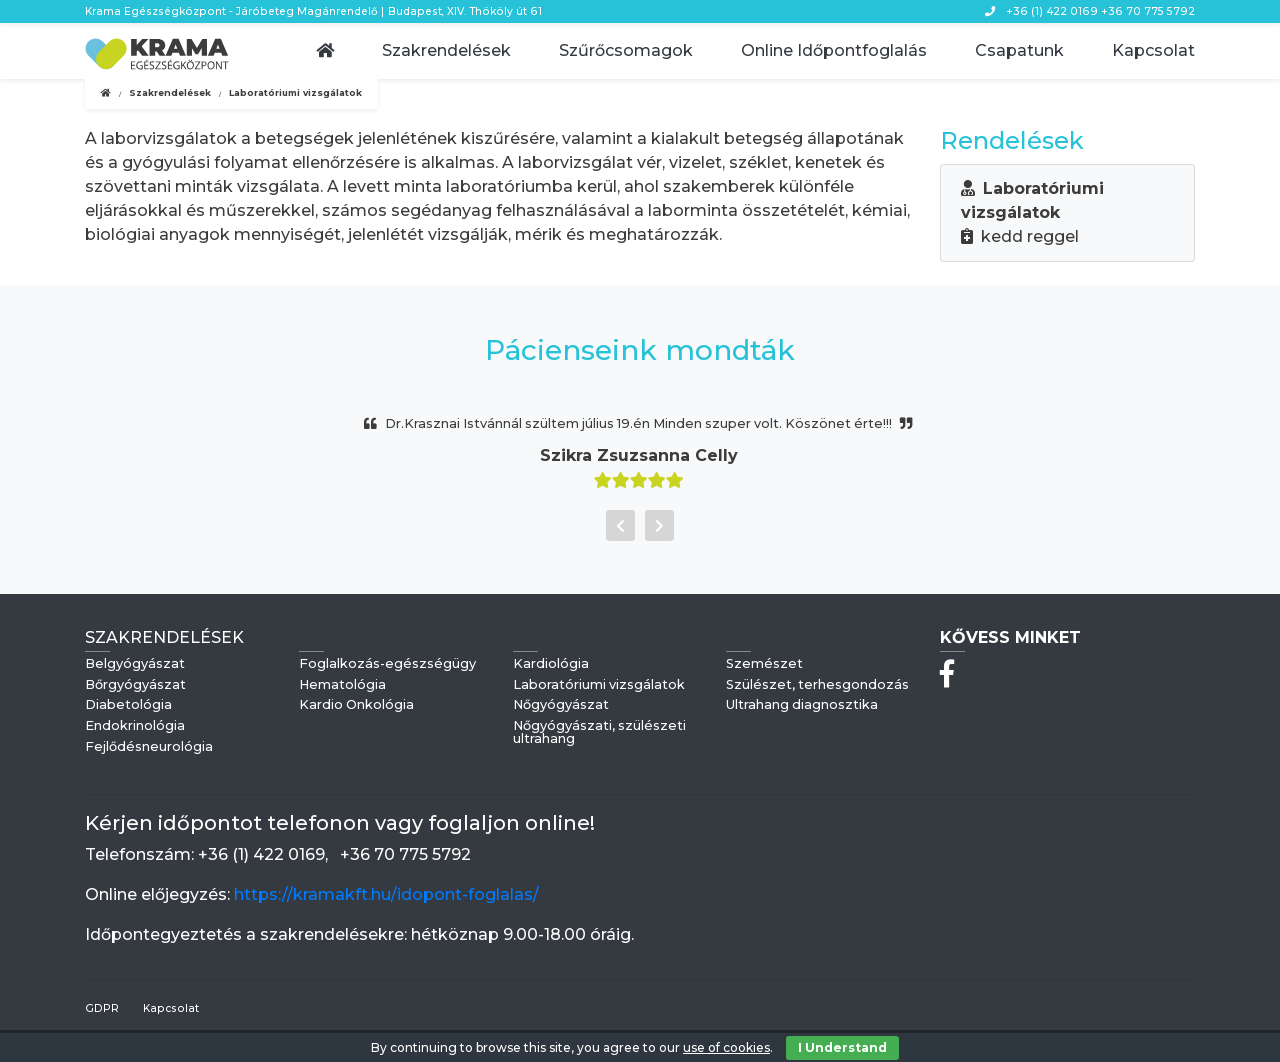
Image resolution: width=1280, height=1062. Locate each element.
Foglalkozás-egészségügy (387, 664)
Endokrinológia (135, 726)
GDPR (102, 1008)
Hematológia (342, 685)
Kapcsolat (171, 1008)
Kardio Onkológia (356, 705)
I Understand (842, 1047)
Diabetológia (128, 705)
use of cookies (726, 1047)
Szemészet (764, 664)
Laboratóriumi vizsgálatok (599, 685)
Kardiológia (551, 664)
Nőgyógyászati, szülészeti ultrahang (599, 733)
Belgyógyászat (135, 664)
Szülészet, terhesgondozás (817, 685)
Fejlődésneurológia (149, 747)
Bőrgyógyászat (135, 685)
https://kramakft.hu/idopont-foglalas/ (386, 894)
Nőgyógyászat (561, 705)
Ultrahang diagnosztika (802, 705)
